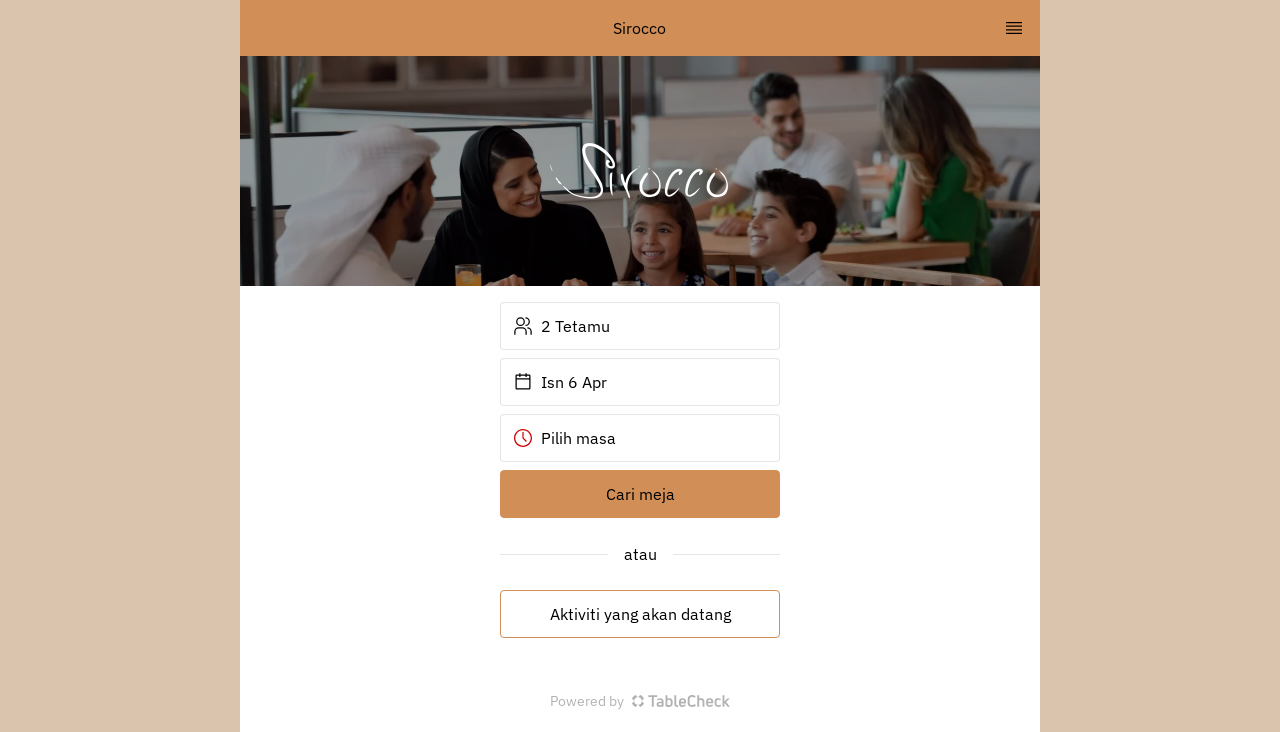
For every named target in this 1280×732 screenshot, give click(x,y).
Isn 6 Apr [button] (560, 382)
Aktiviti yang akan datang (640, 614)
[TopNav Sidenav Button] (1014, 28)
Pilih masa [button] (564, 438)
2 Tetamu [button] (561, 326)
